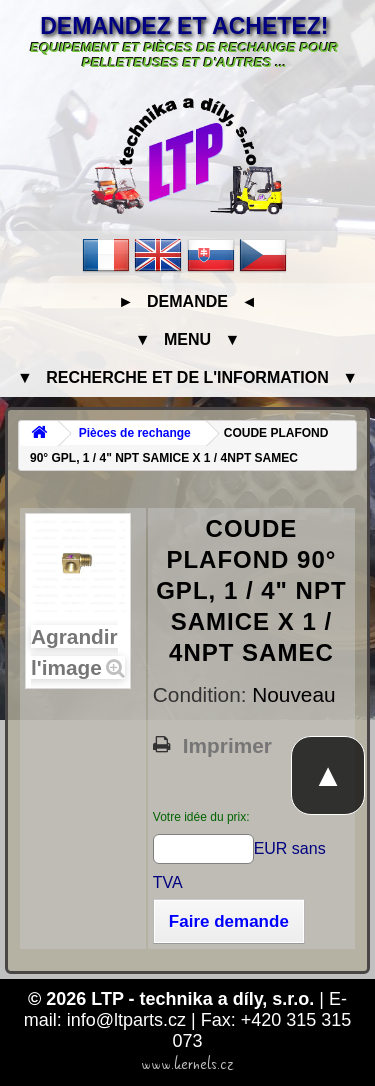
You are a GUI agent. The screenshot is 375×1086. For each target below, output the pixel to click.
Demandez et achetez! (184, 26)
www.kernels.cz (187, 1064)
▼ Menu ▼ (187, 339)
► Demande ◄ (187, 301)
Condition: (202, 694)
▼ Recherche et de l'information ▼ (187, 377)
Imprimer (227, 746)
